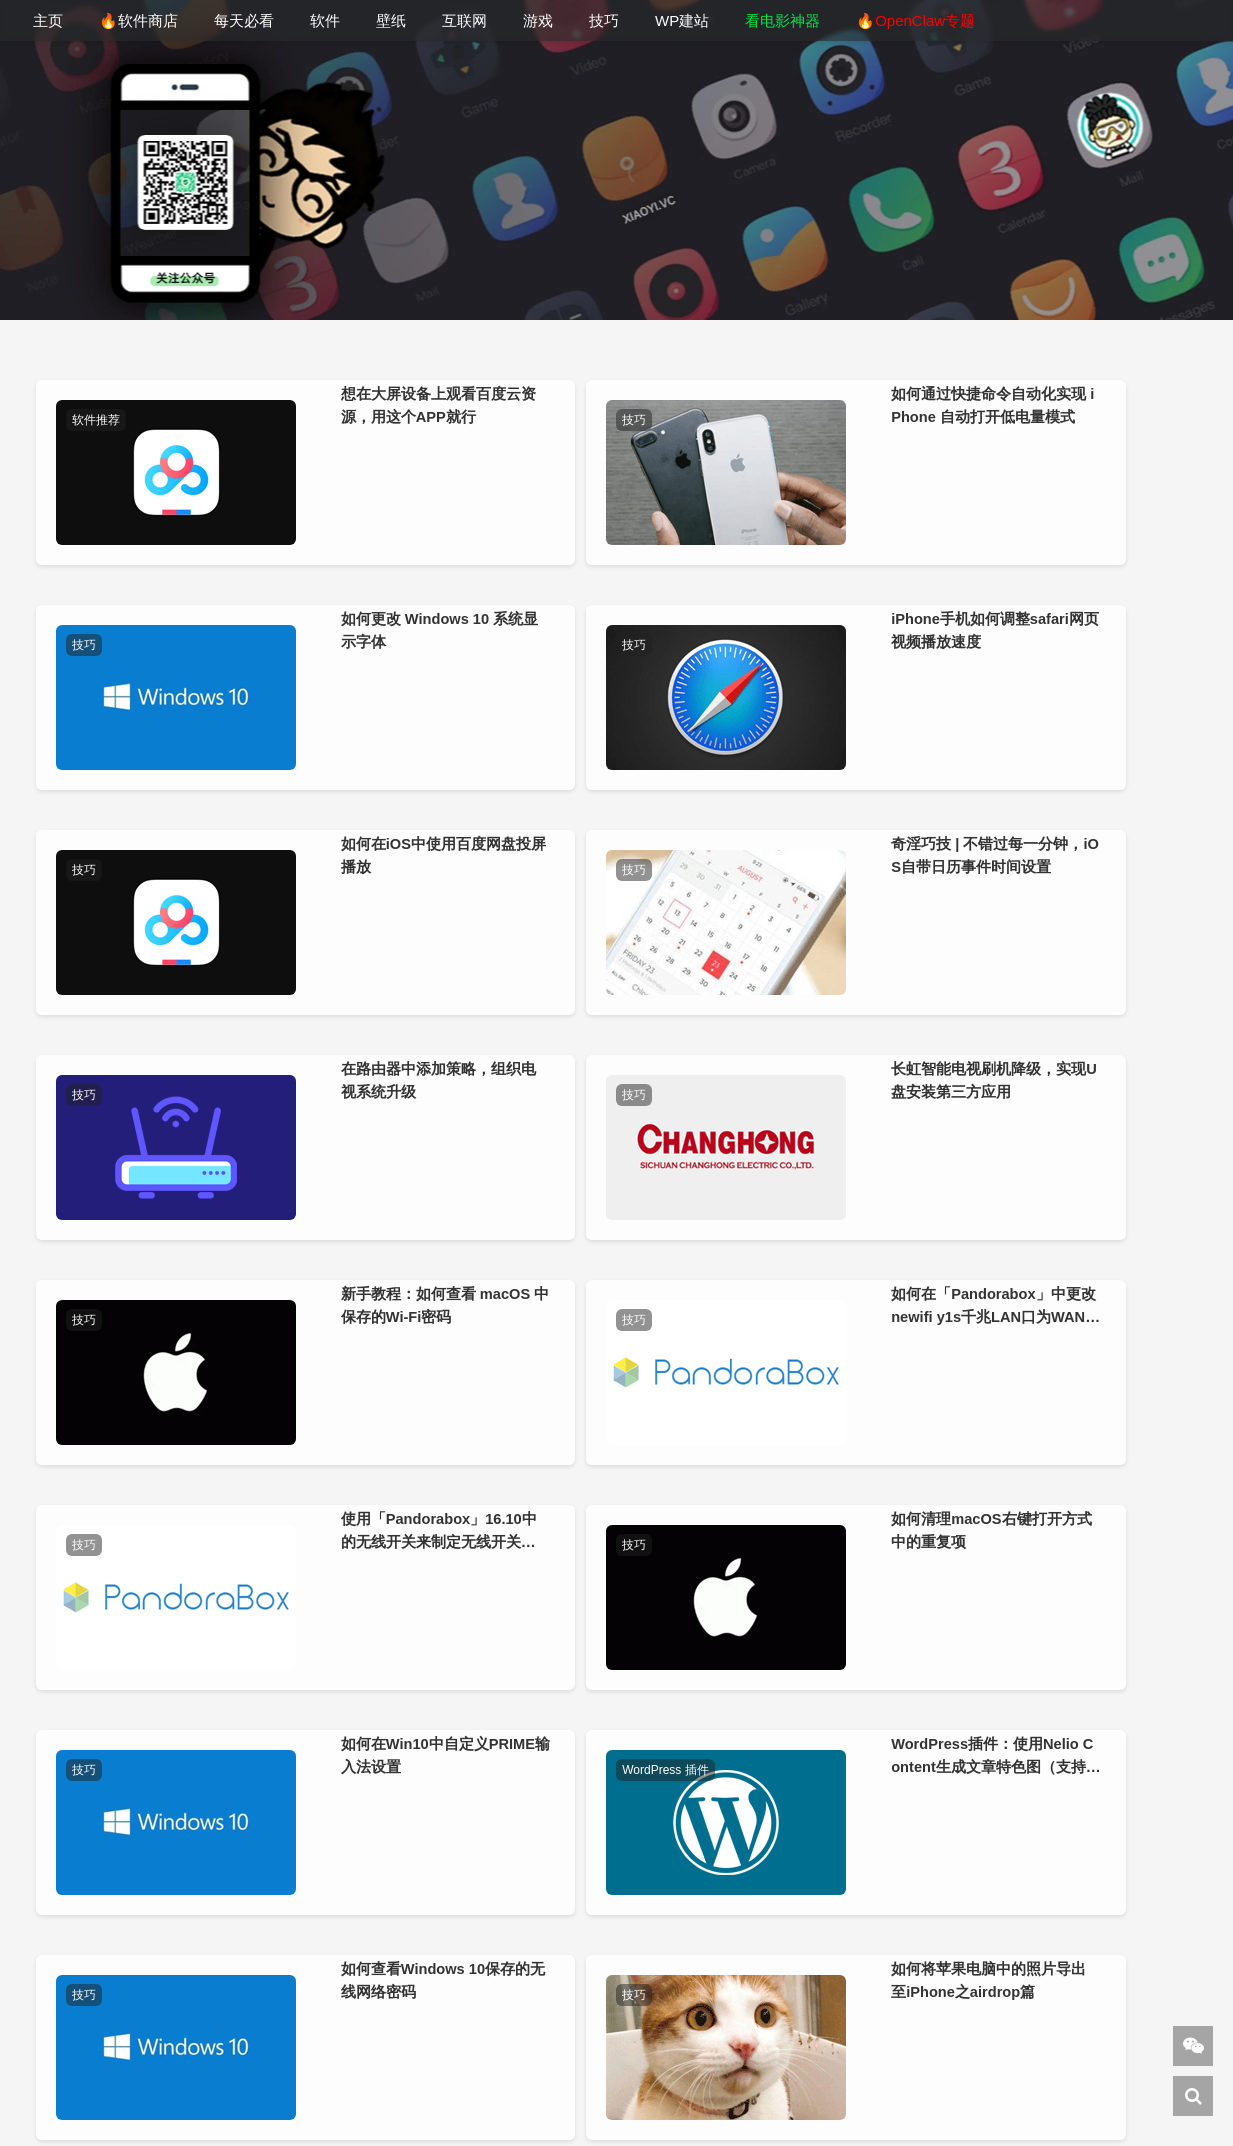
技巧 (604, 20)
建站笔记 (667, 2089)
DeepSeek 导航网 (312, 2089)
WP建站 (682, 20)
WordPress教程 (557, 2089)
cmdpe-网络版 (809, 2089)
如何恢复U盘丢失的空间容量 (160, 1734)
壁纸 (391, 20)
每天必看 (244, 20)
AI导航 (973, 2089)
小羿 (513, 2064)
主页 (48, 20)
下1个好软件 (436, 2089)
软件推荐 (100, 420)
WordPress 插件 (414, 1287)
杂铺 (727, 2089)
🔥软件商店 (138, 20)
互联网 (464, 20)
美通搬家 (907, 2089)
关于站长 (582, 2064)
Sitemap (1045, 2089)
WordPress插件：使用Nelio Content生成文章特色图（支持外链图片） (474, 1468)
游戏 (538, 20)
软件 (325, 20)
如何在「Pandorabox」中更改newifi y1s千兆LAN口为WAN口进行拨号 (472, 1179)
